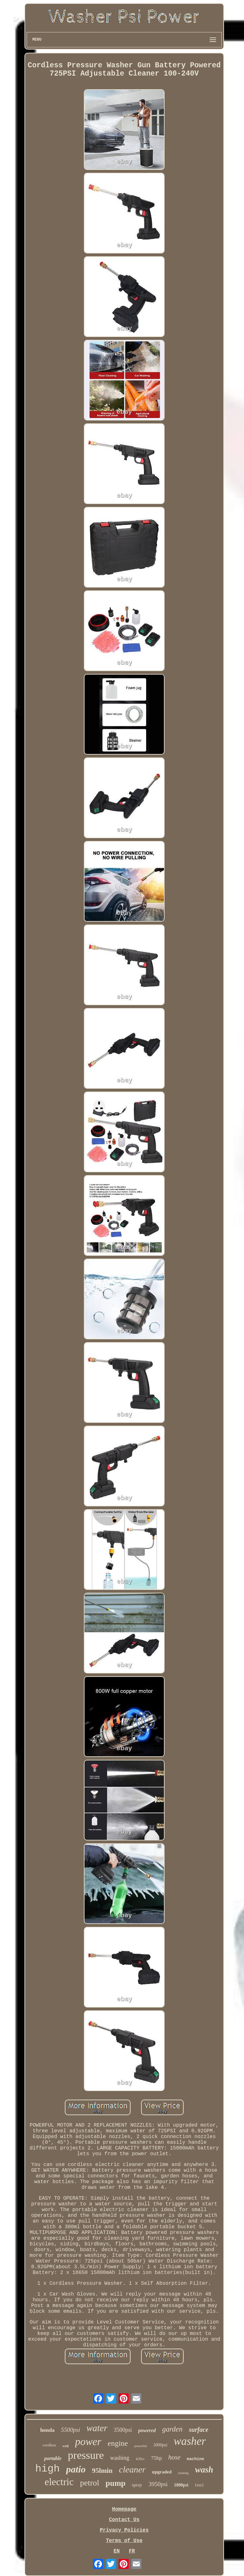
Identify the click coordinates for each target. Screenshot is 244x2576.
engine (118, 2443)
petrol (89, 2482)
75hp (156, 2458)
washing (119, 2458)
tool (199, 2485)
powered (147, 2430)
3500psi (123, 2430)
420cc (140, 2459)
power (88, 2441)
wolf (66, 2446)
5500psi (70, 2429)
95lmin (102, 2470)
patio (76, 2469)
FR (132, 2551)
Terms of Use (124, 2541)
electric (58, 2481)
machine (195, 2459)
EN (116, 2551)
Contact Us (124, 2520)
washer (190, 2441)
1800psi (181, 2485)
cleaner (132, 2469)
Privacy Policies (124, 2530)
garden (172, 2429)
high (47, 2469)
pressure (86, 2455)
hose (174, 2457)
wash (204, 2469)
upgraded (162, 2471)
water (96, 2428)
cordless (49, 2445)
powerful (140, 2446)
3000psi (160, 2445)
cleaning (183, 2473)
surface (198, 2429)
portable (52, 2458)
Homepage (124, 2509)
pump (115, 2483)
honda (47, 2430)
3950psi (157, 2484)
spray (137, 2484)
